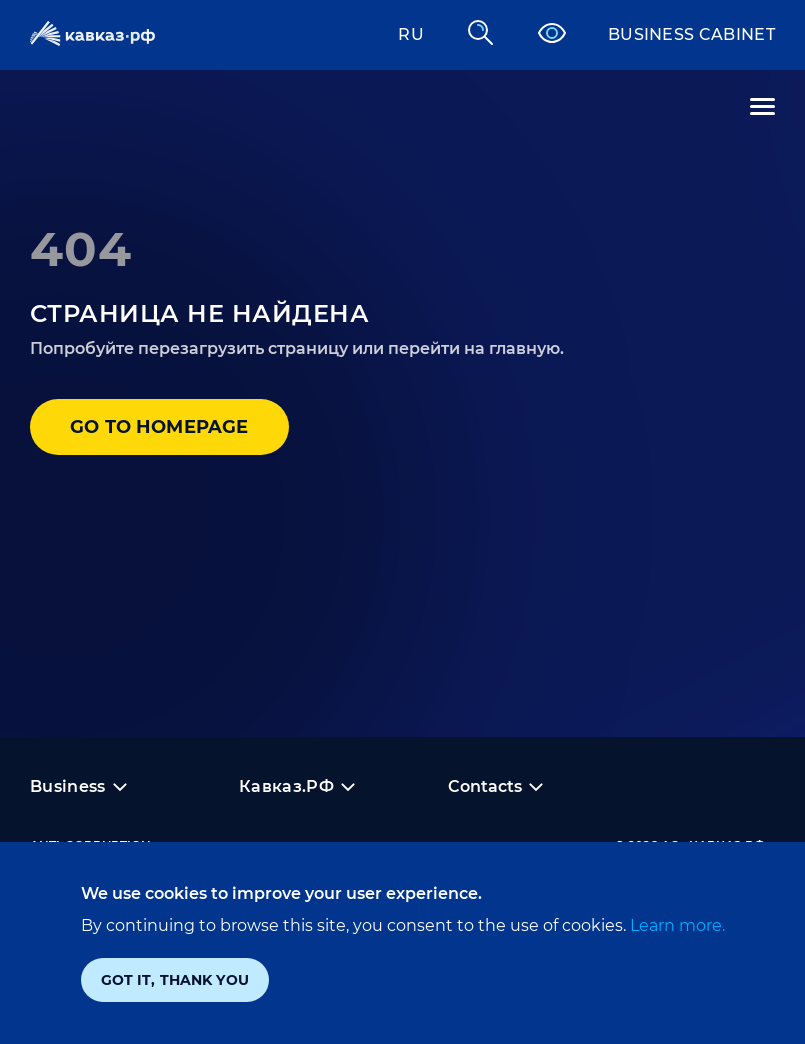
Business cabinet (691, 34)
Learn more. (675, 925)
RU (411, 34)
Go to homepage (159, 427)
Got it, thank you (175, 980)
